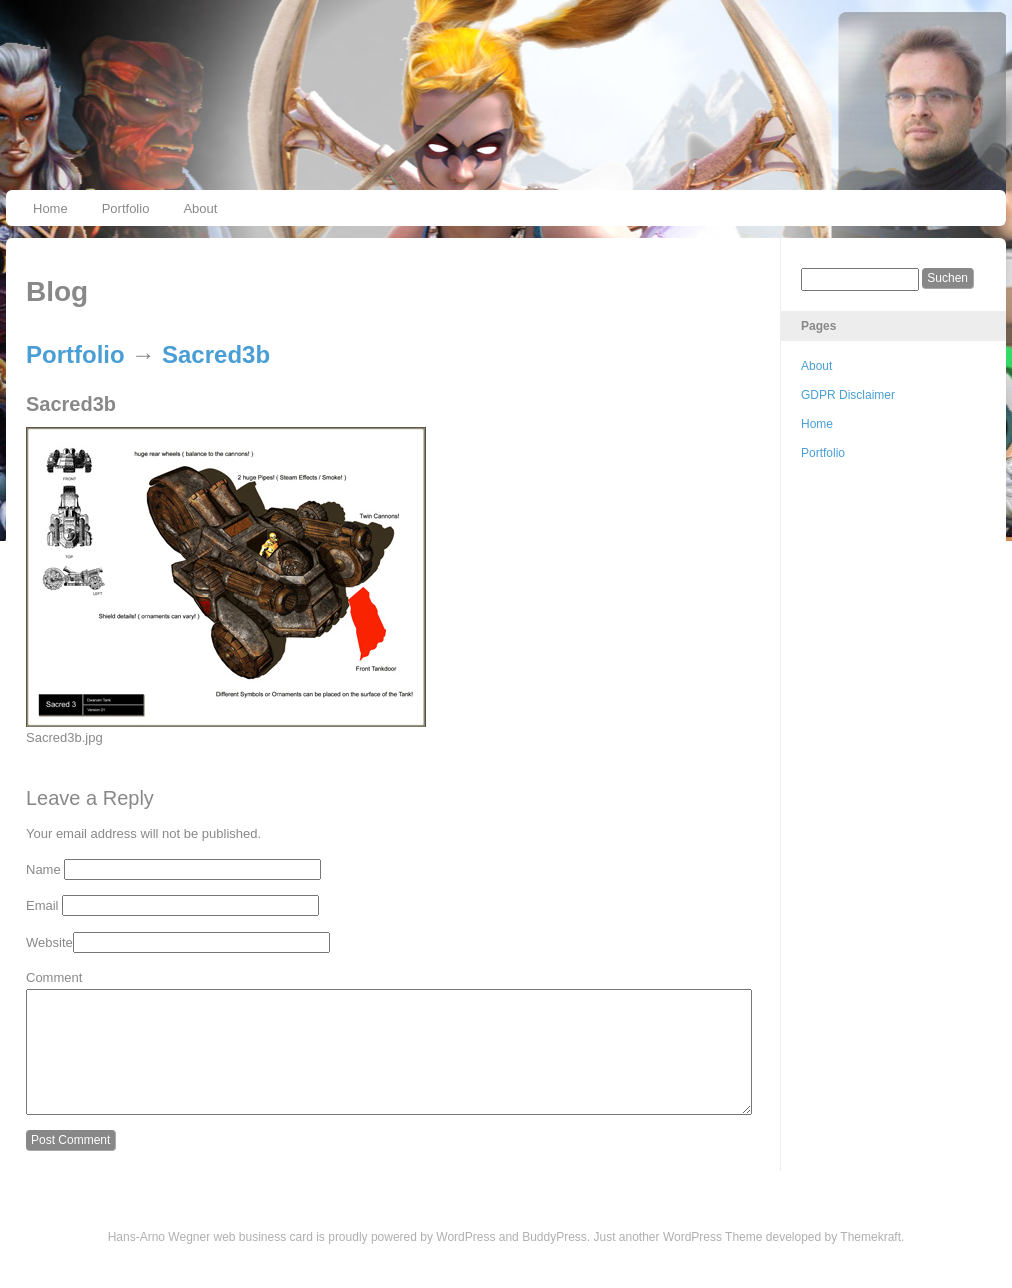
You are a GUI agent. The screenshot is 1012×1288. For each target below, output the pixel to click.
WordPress (465, 1261)
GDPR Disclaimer (848, 395)
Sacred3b (216, 354)
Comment (54, 977)
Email (42, 905)
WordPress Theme (713, 1261)
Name (43, 869)
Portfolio (126, 208)
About (200, 208)
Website (49, 942)
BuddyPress (554, 1261)
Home (50, 208)
